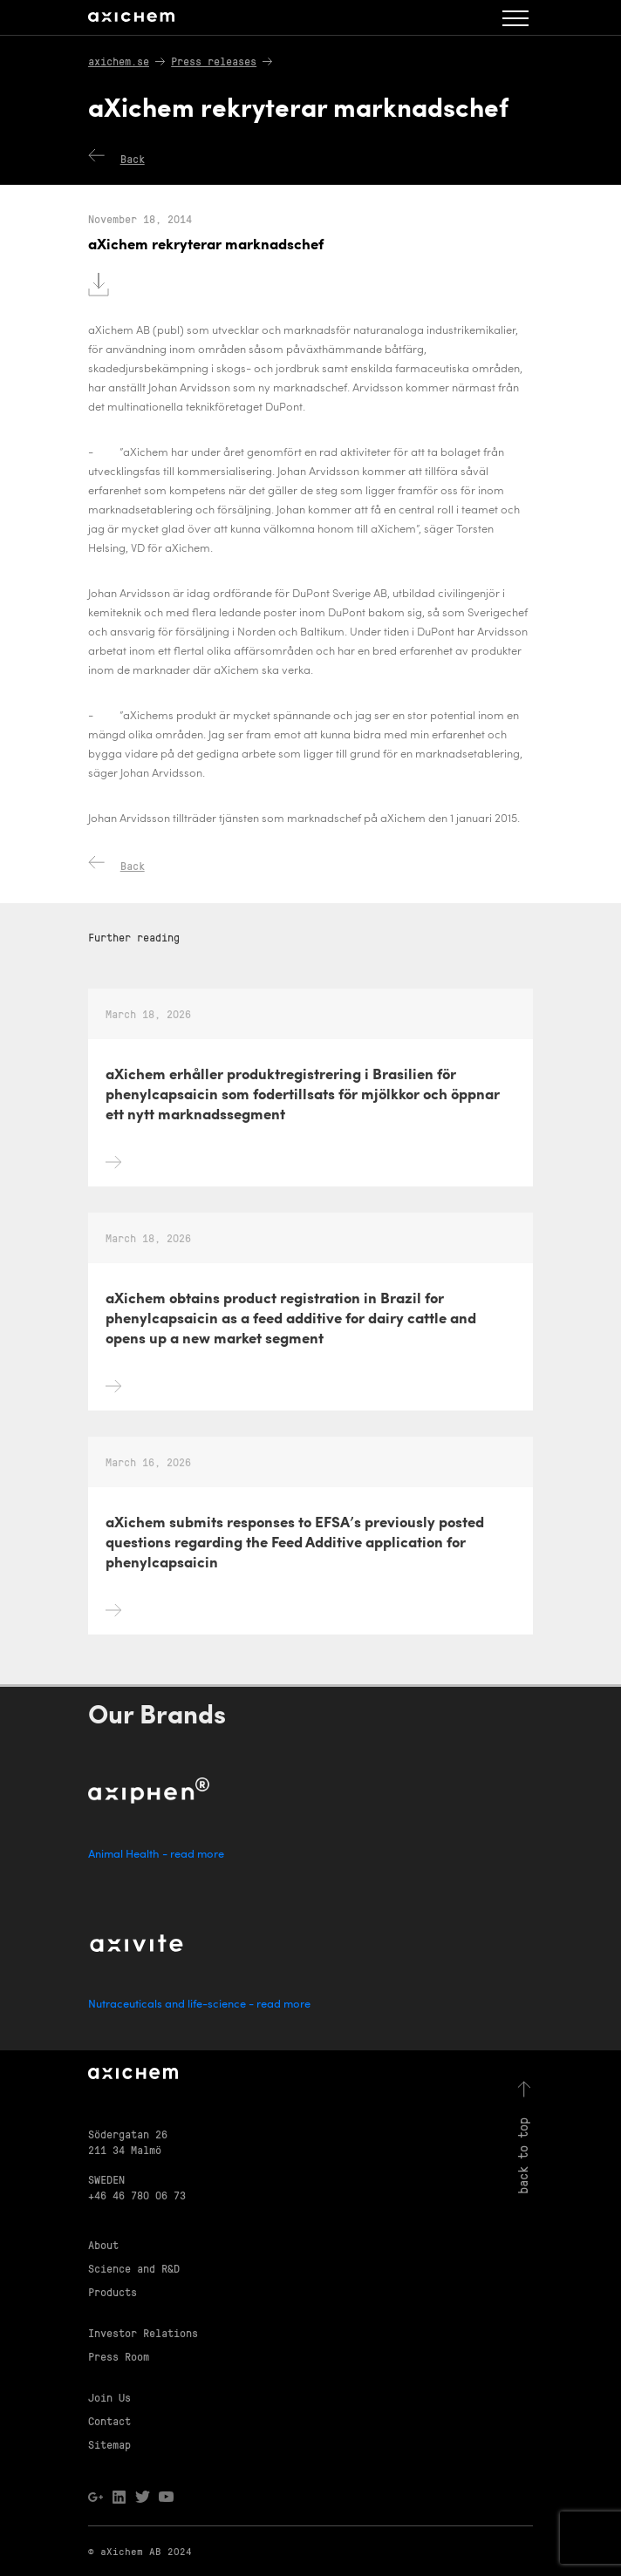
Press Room (118, 2355)
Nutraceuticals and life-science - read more (199, 2004)
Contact (109, 2420)
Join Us (109, 2396)
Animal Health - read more (156, 1854)
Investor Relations (143, 2332)
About (103, 2244)
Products (112, 2291)
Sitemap (109, 2444)
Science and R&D (134, 2267)
